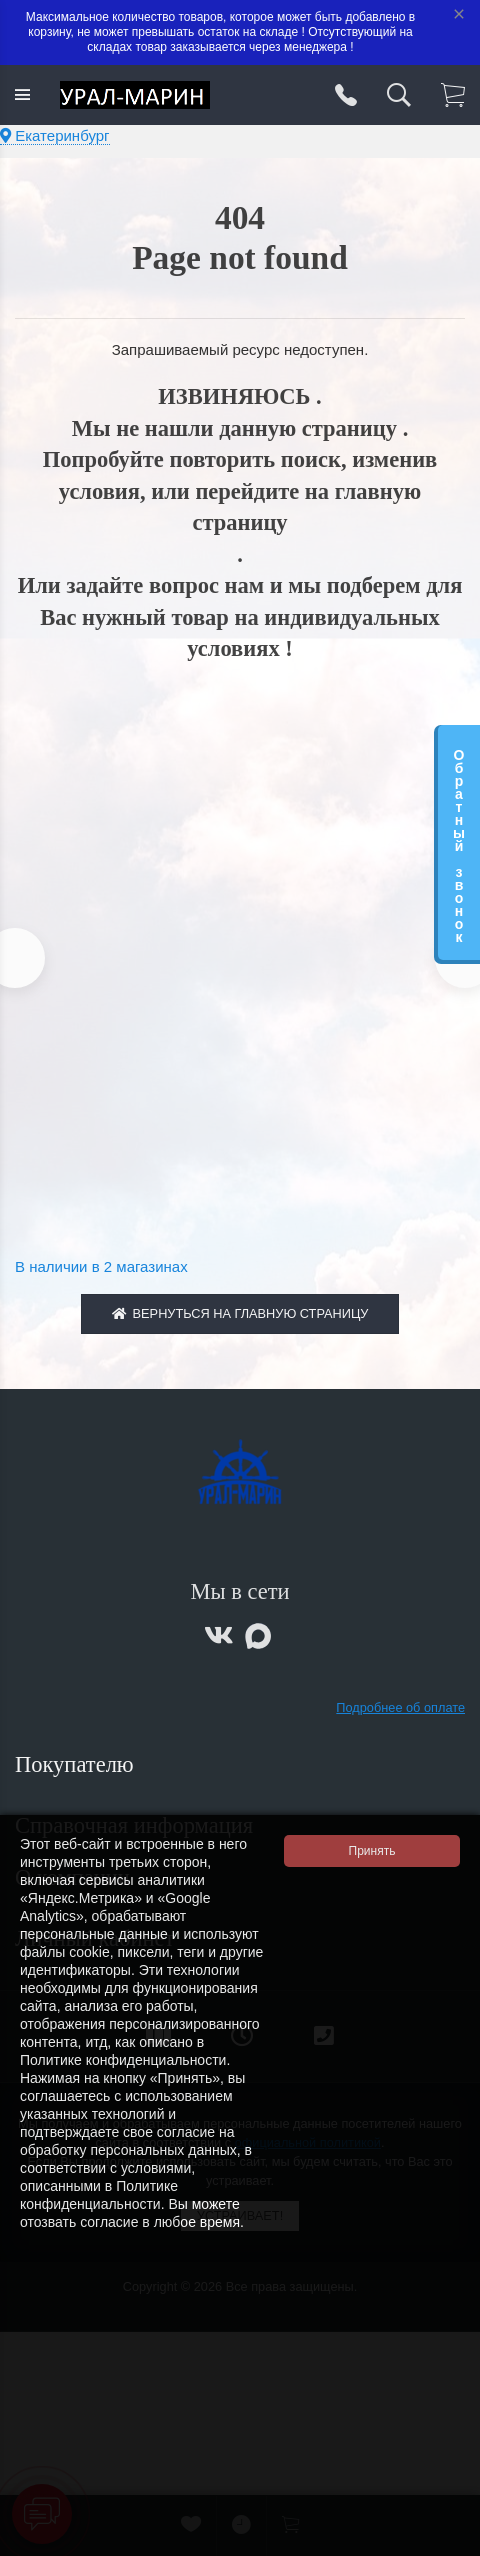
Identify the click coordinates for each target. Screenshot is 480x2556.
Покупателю (77, 1764)
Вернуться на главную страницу (240, 1313)
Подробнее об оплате (400, 1707)
